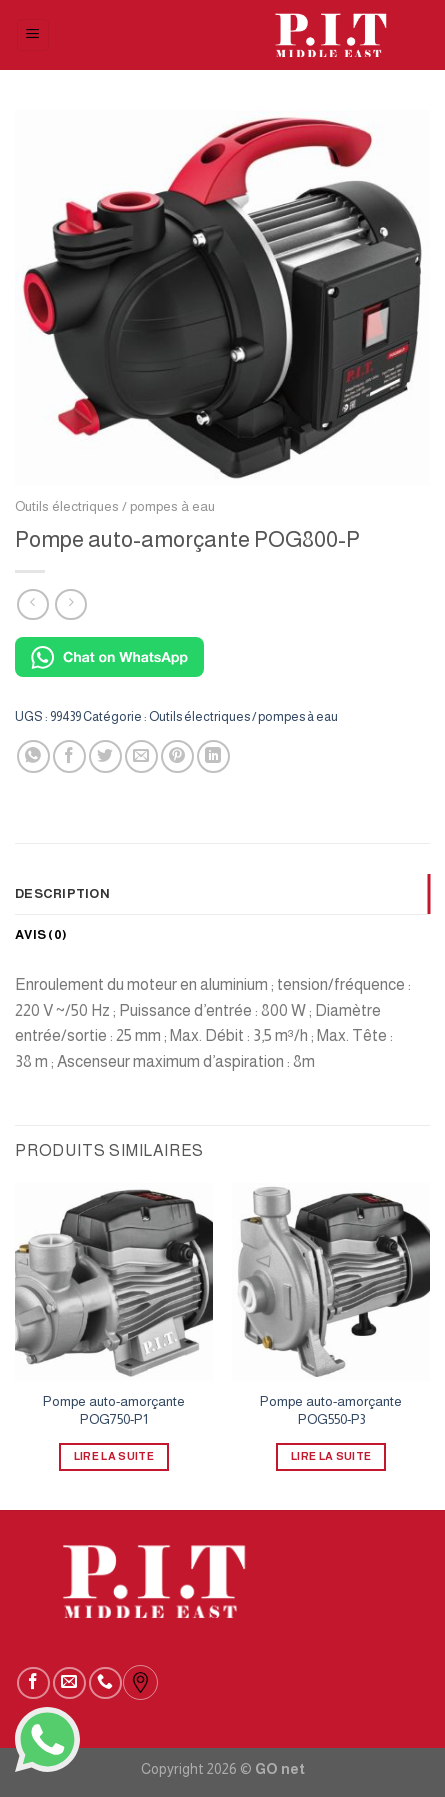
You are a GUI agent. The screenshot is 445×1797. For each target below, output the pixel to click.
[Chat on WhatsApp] (109, 655)
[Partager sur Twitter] (105, 756)
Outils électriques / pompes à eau (115, 506)
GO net (280, 1769)
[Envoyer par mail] (141, 756)
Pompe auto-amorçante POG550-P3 (331, 1410)
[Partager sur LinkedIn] (213, 756)
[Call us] (105, 1683)
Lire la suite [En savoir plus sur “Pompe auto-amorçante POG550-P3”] (331, 1456)
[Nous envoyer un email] (69, 1683)
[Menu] (33, 35)
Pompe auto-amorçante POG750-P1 (114, 1410)
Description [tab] (62, 893)
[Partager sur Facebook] (69, 756)
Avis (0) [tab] (41, 934)
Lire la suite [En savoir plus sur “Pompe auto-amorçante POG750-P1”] (114, 1456)
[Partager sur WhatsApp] (33, 756)
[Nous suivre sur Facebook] (33, 1683)
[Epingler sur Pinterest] (177, 756)
